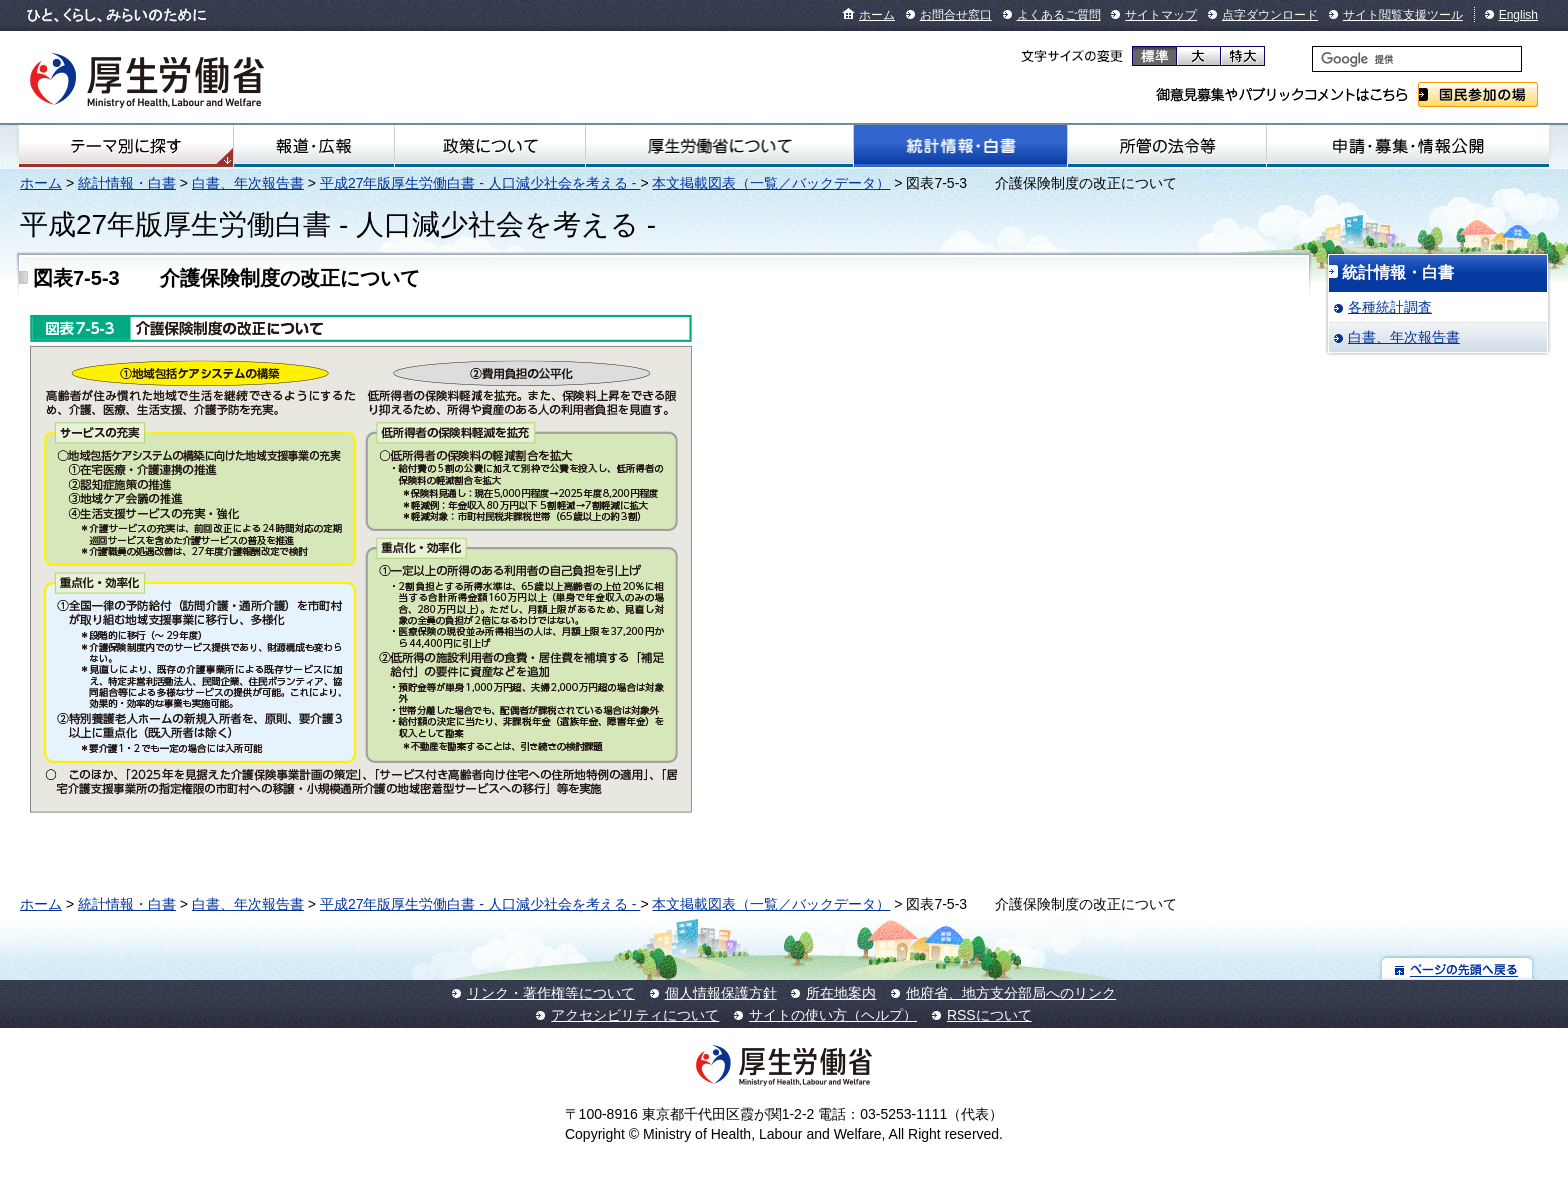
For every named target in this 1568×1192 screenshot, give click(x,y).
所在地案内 (841, 993)
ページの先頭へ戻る (1457, 968)
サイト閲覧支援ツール (1403, 15)
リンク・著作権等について (551, 993)
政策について (490, 146)
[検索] (1417, 59)
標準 (1154, 56)
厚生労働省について (719, 146)
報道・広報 (314, 146)
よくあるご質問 (1059, 15)
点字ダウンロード (1270, 15)
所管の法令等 (1167, 146)
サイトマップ (1161, 15)
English (1518, 15)
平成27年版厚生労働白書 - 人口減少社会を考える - (480, 183)
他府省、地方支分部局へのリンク (1011, 993)
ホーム (877, 15)
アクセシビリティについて (635, 1015)
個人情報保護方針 (721, 993)
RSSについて (989, 1015)
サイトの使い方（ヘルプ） (833, 1015)
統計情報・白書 (960, 146)
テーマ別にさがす (126, 146)
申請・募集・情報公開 (1408, 146)
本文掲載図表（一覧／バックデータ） (771, 183)
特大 (1242, 56)
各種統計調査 (1390, 307)
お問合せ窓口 (956, 15)
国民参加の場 (1478, 94)
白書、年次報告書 (248, 183)
